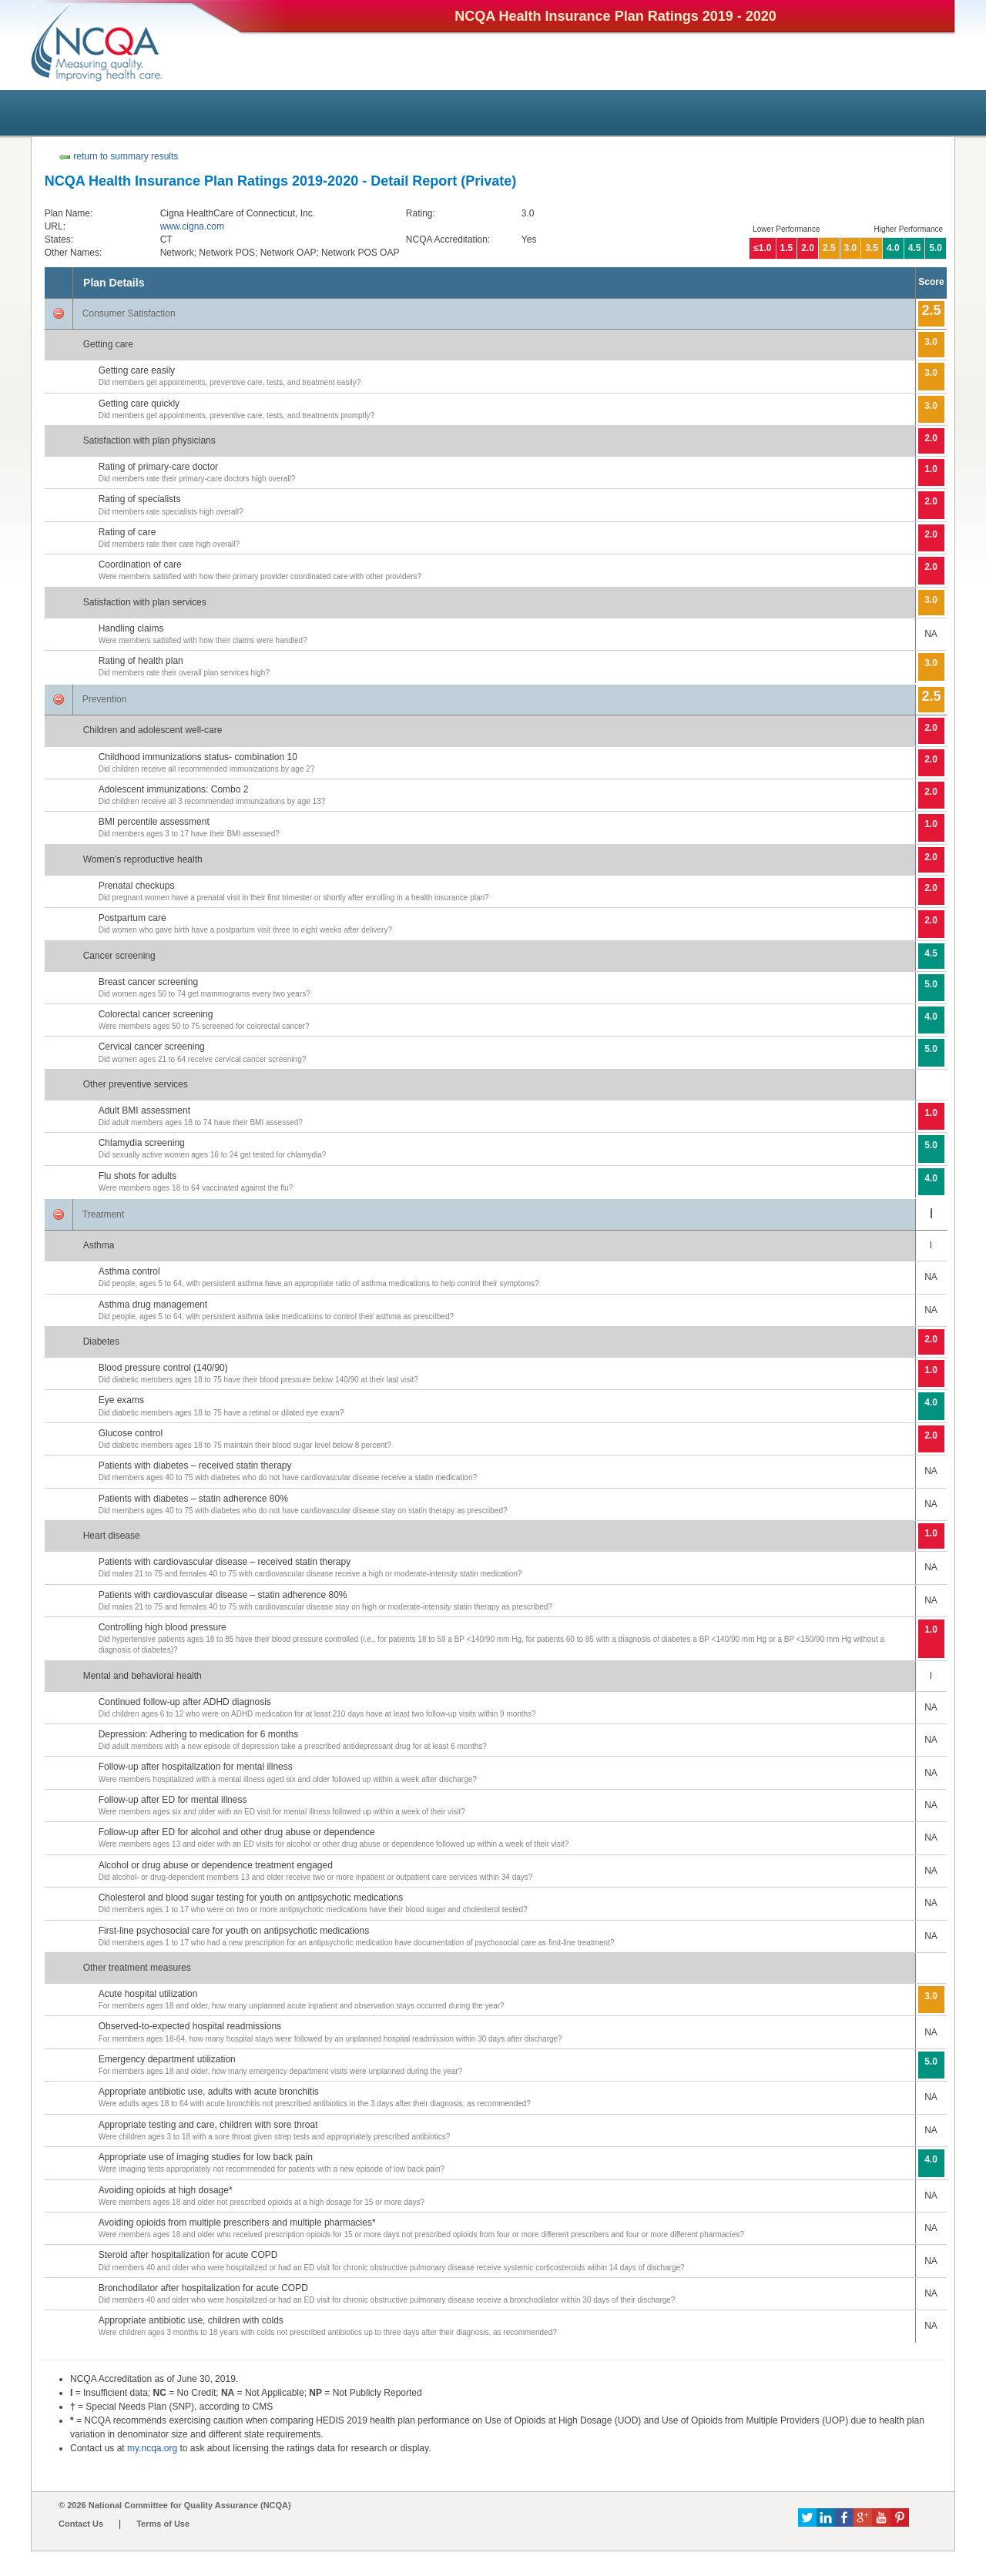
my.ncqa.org (152, 2448)
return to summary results (118, 156)
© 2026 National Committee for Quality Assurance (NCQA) (175, 2505)
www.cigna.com (192, 226)
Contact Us (81, 2523)
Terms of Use (162, 2523)
